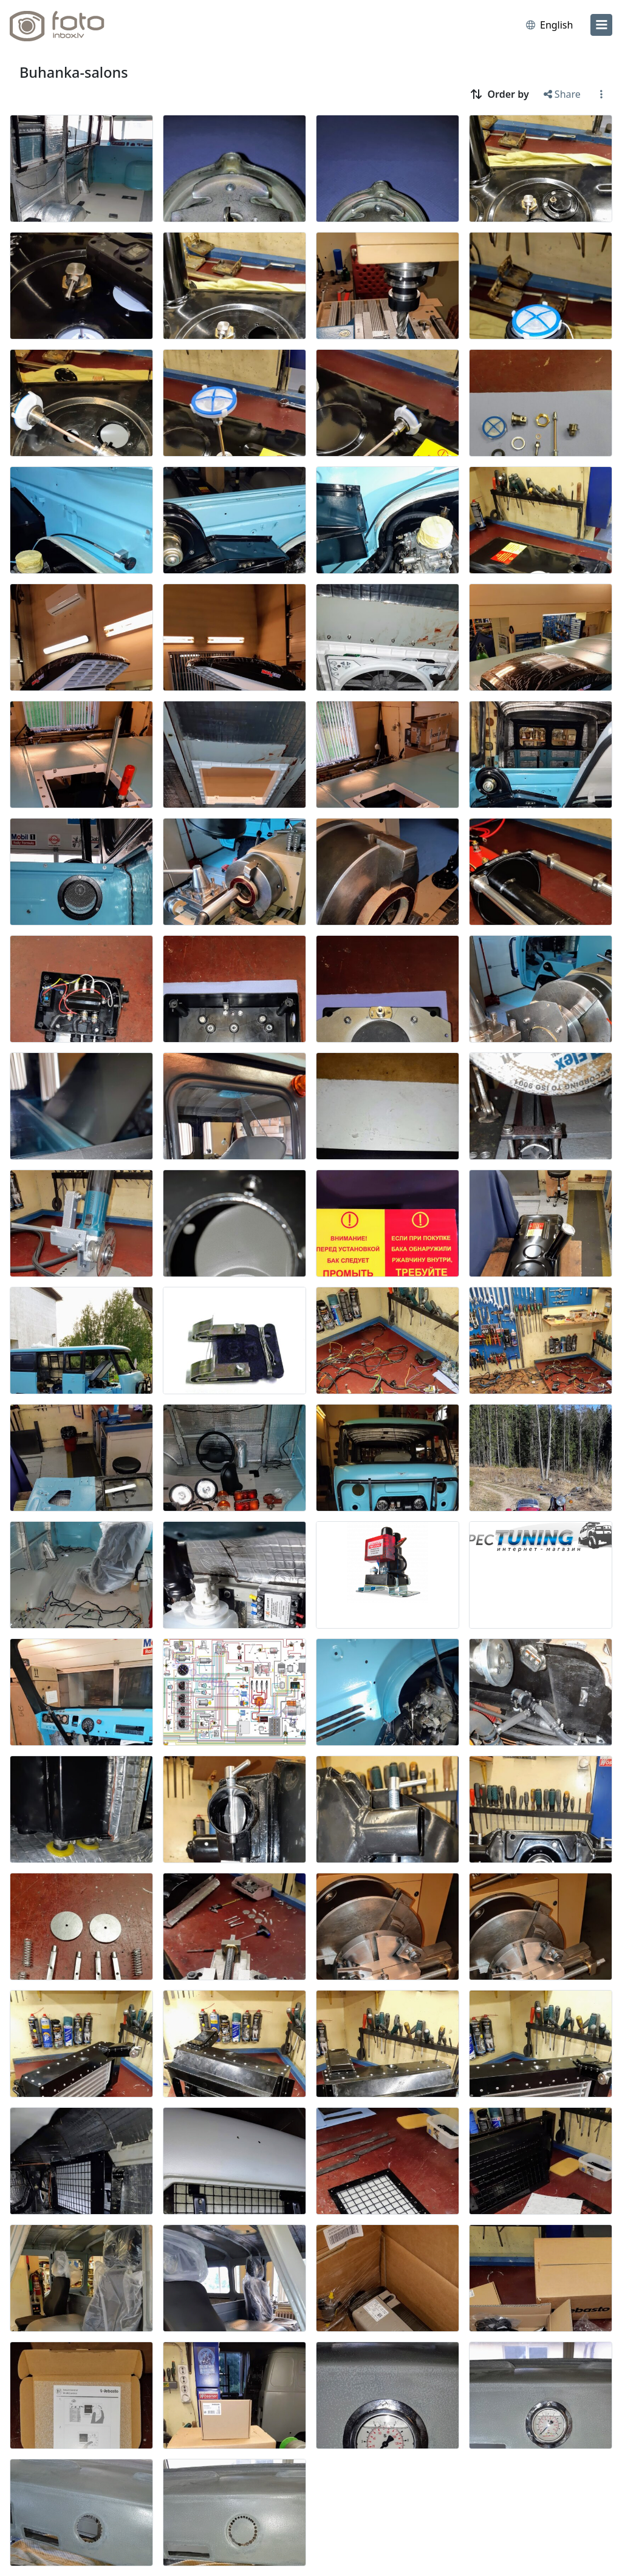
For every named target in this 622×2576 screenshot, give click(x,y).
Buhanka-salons (73, 72)
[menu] (601, 25)
